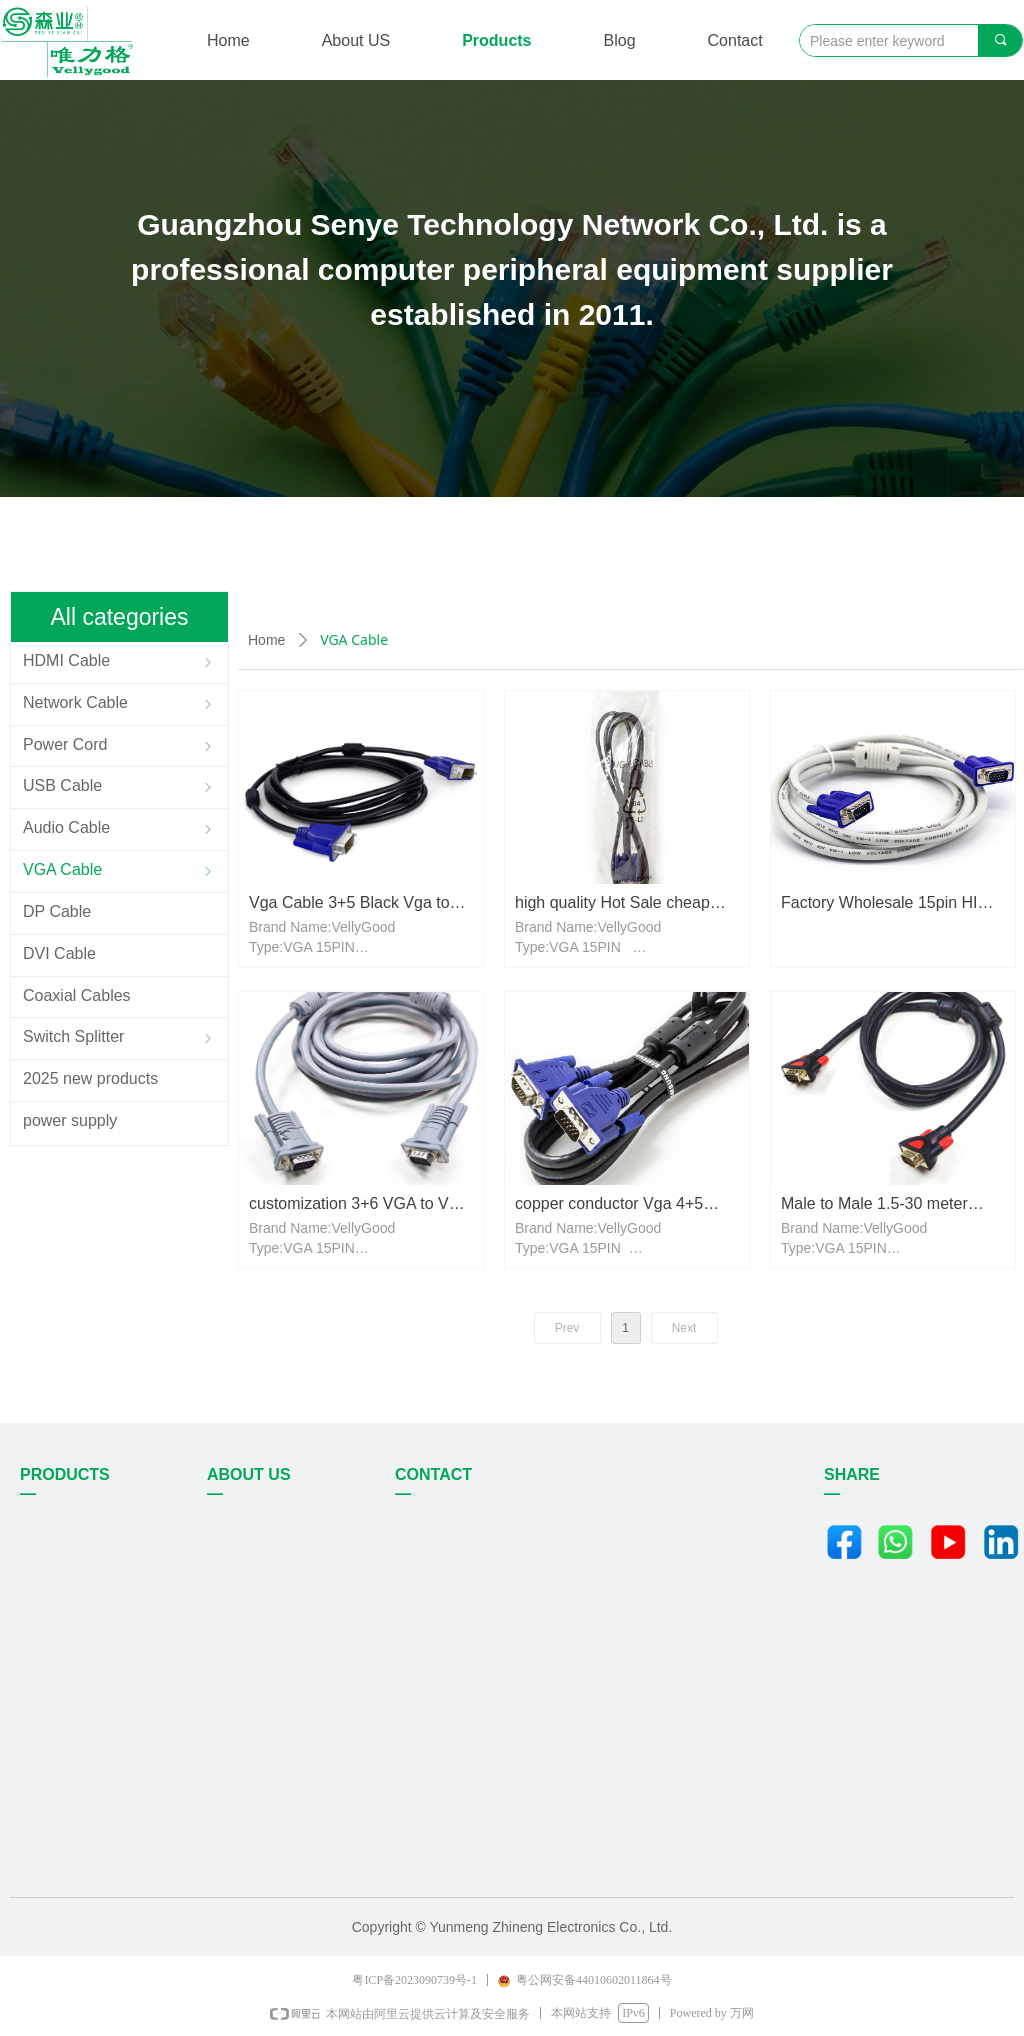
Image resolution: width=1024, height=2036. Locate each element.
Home (266, 640)
